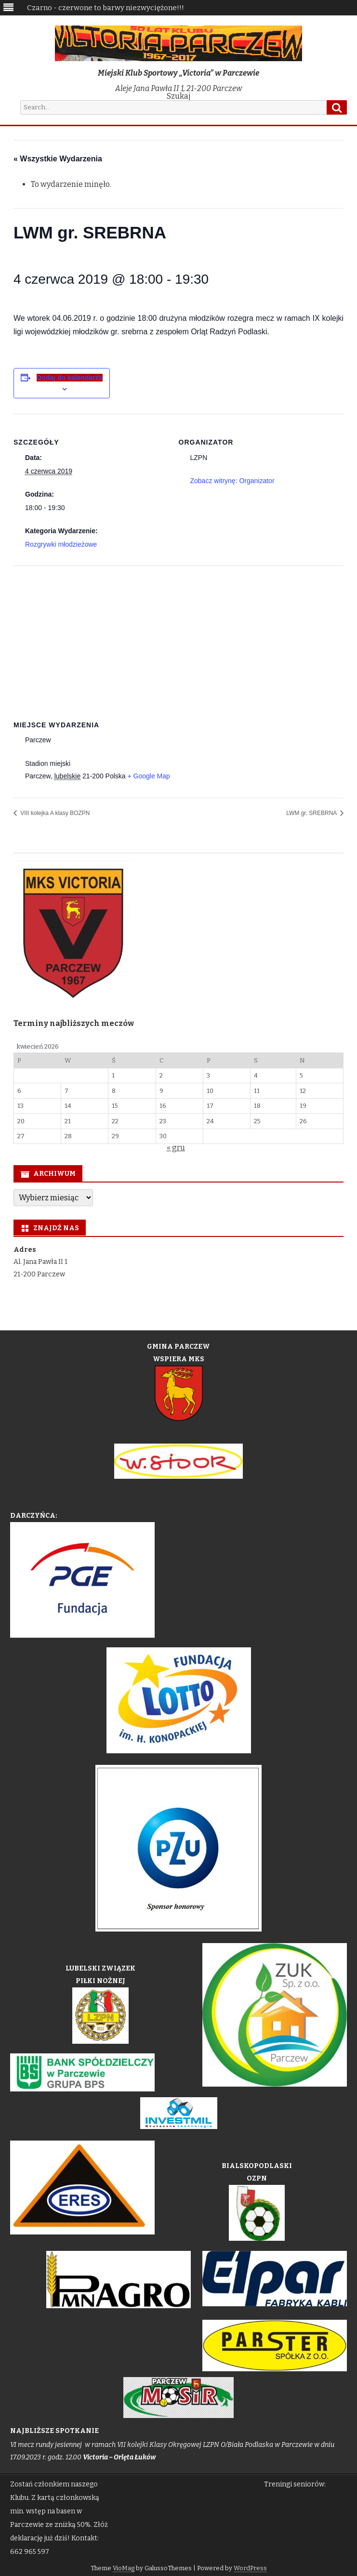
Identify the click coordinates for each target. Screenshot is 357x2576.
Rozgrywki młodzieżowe (61, 544)
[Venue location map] (178, 635)
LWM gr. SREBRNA (312, 813)
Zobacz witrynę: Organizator (232, 481)
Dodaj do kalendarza (69, 377)
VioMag (123, 2568)
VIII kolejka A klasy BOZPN (54, 813)
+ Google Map (148, 776)
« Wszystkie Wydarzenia (57, 159)
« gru (176, 1147)
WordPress (250, 2568)
